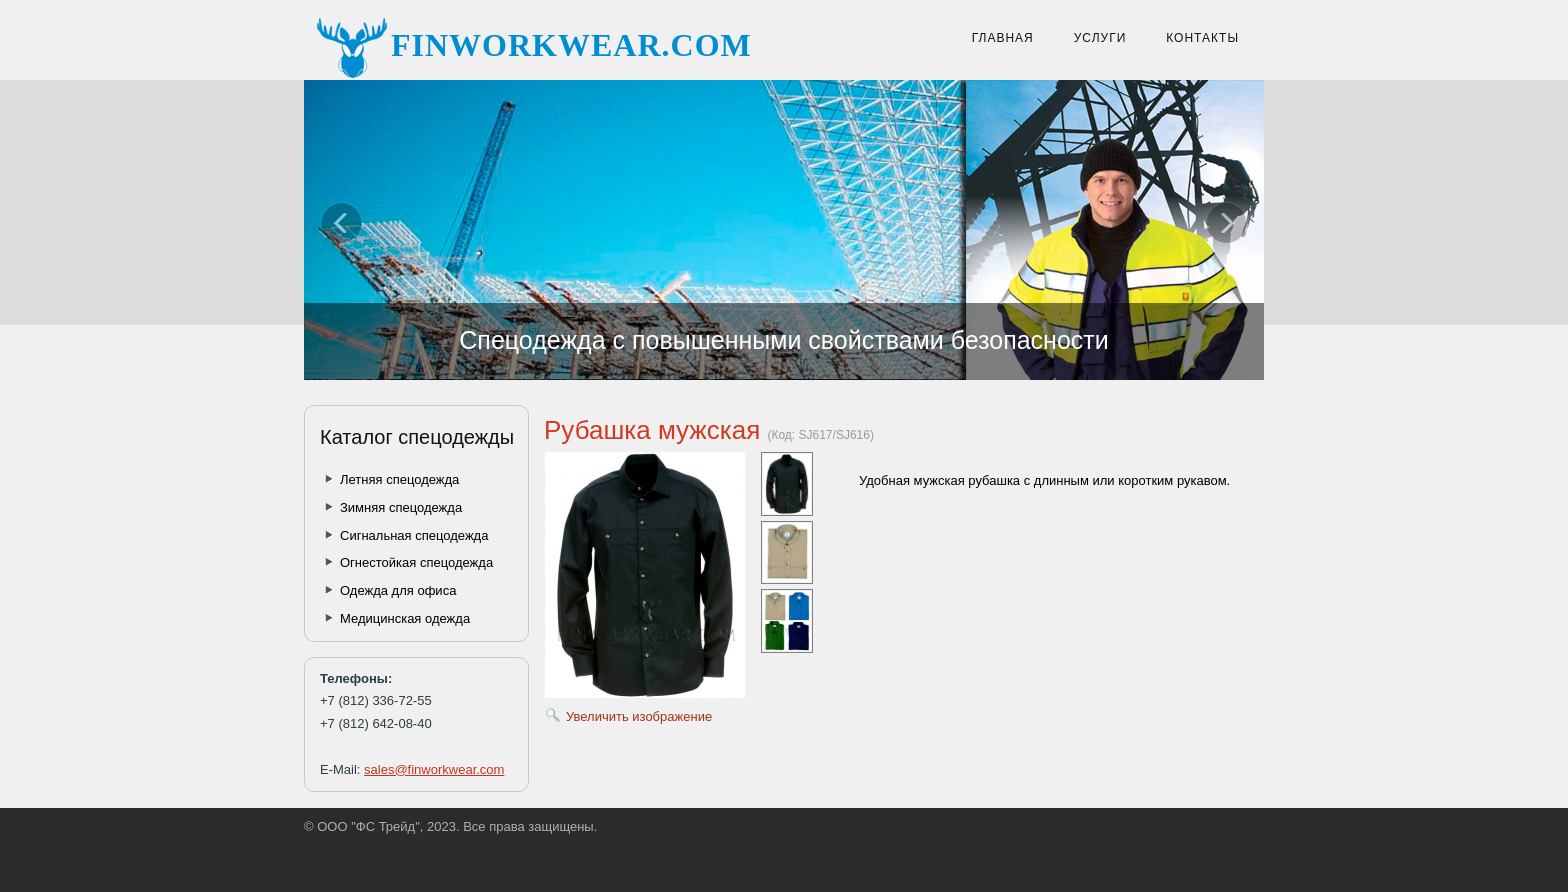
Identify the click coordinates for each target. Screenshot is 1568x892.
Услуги (1100, 38)
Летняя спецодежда (399, 479)
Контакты (1202, 38)
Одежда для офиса (398, 590)
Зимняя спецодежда (401, 507)
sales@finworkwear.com (434, 769)
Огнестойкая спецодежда (416, 562)
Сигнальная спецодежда (414, 535)
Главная (1003, 38)
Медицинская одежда (405, 618)
